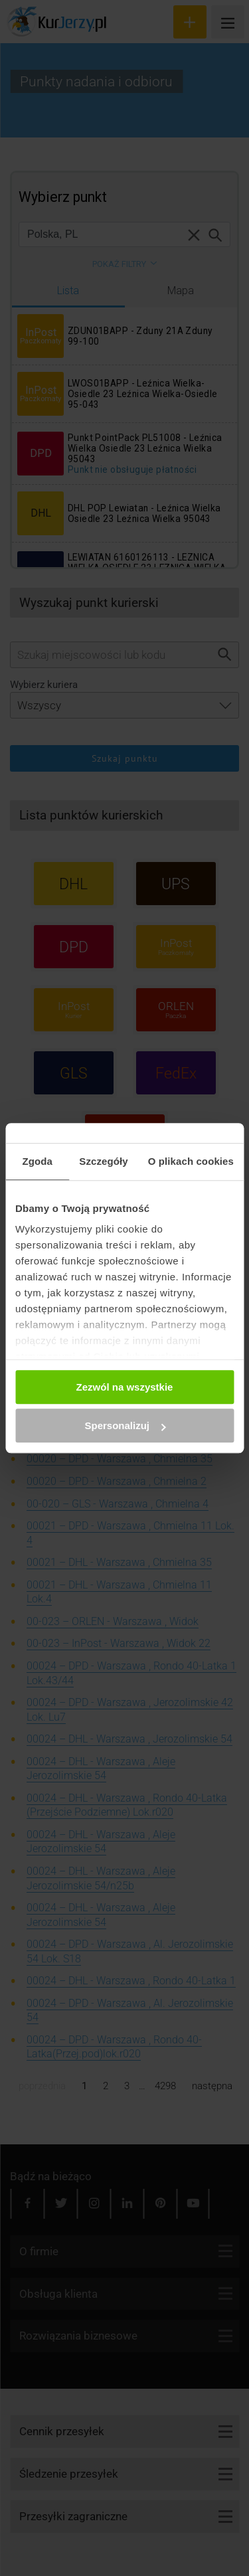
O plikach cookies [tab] (191, 1161)
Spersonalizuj (124, 1425)
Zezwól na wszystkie (124, 1387)
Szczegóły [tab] (103, 1161)
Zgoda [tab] (37, 1161)
